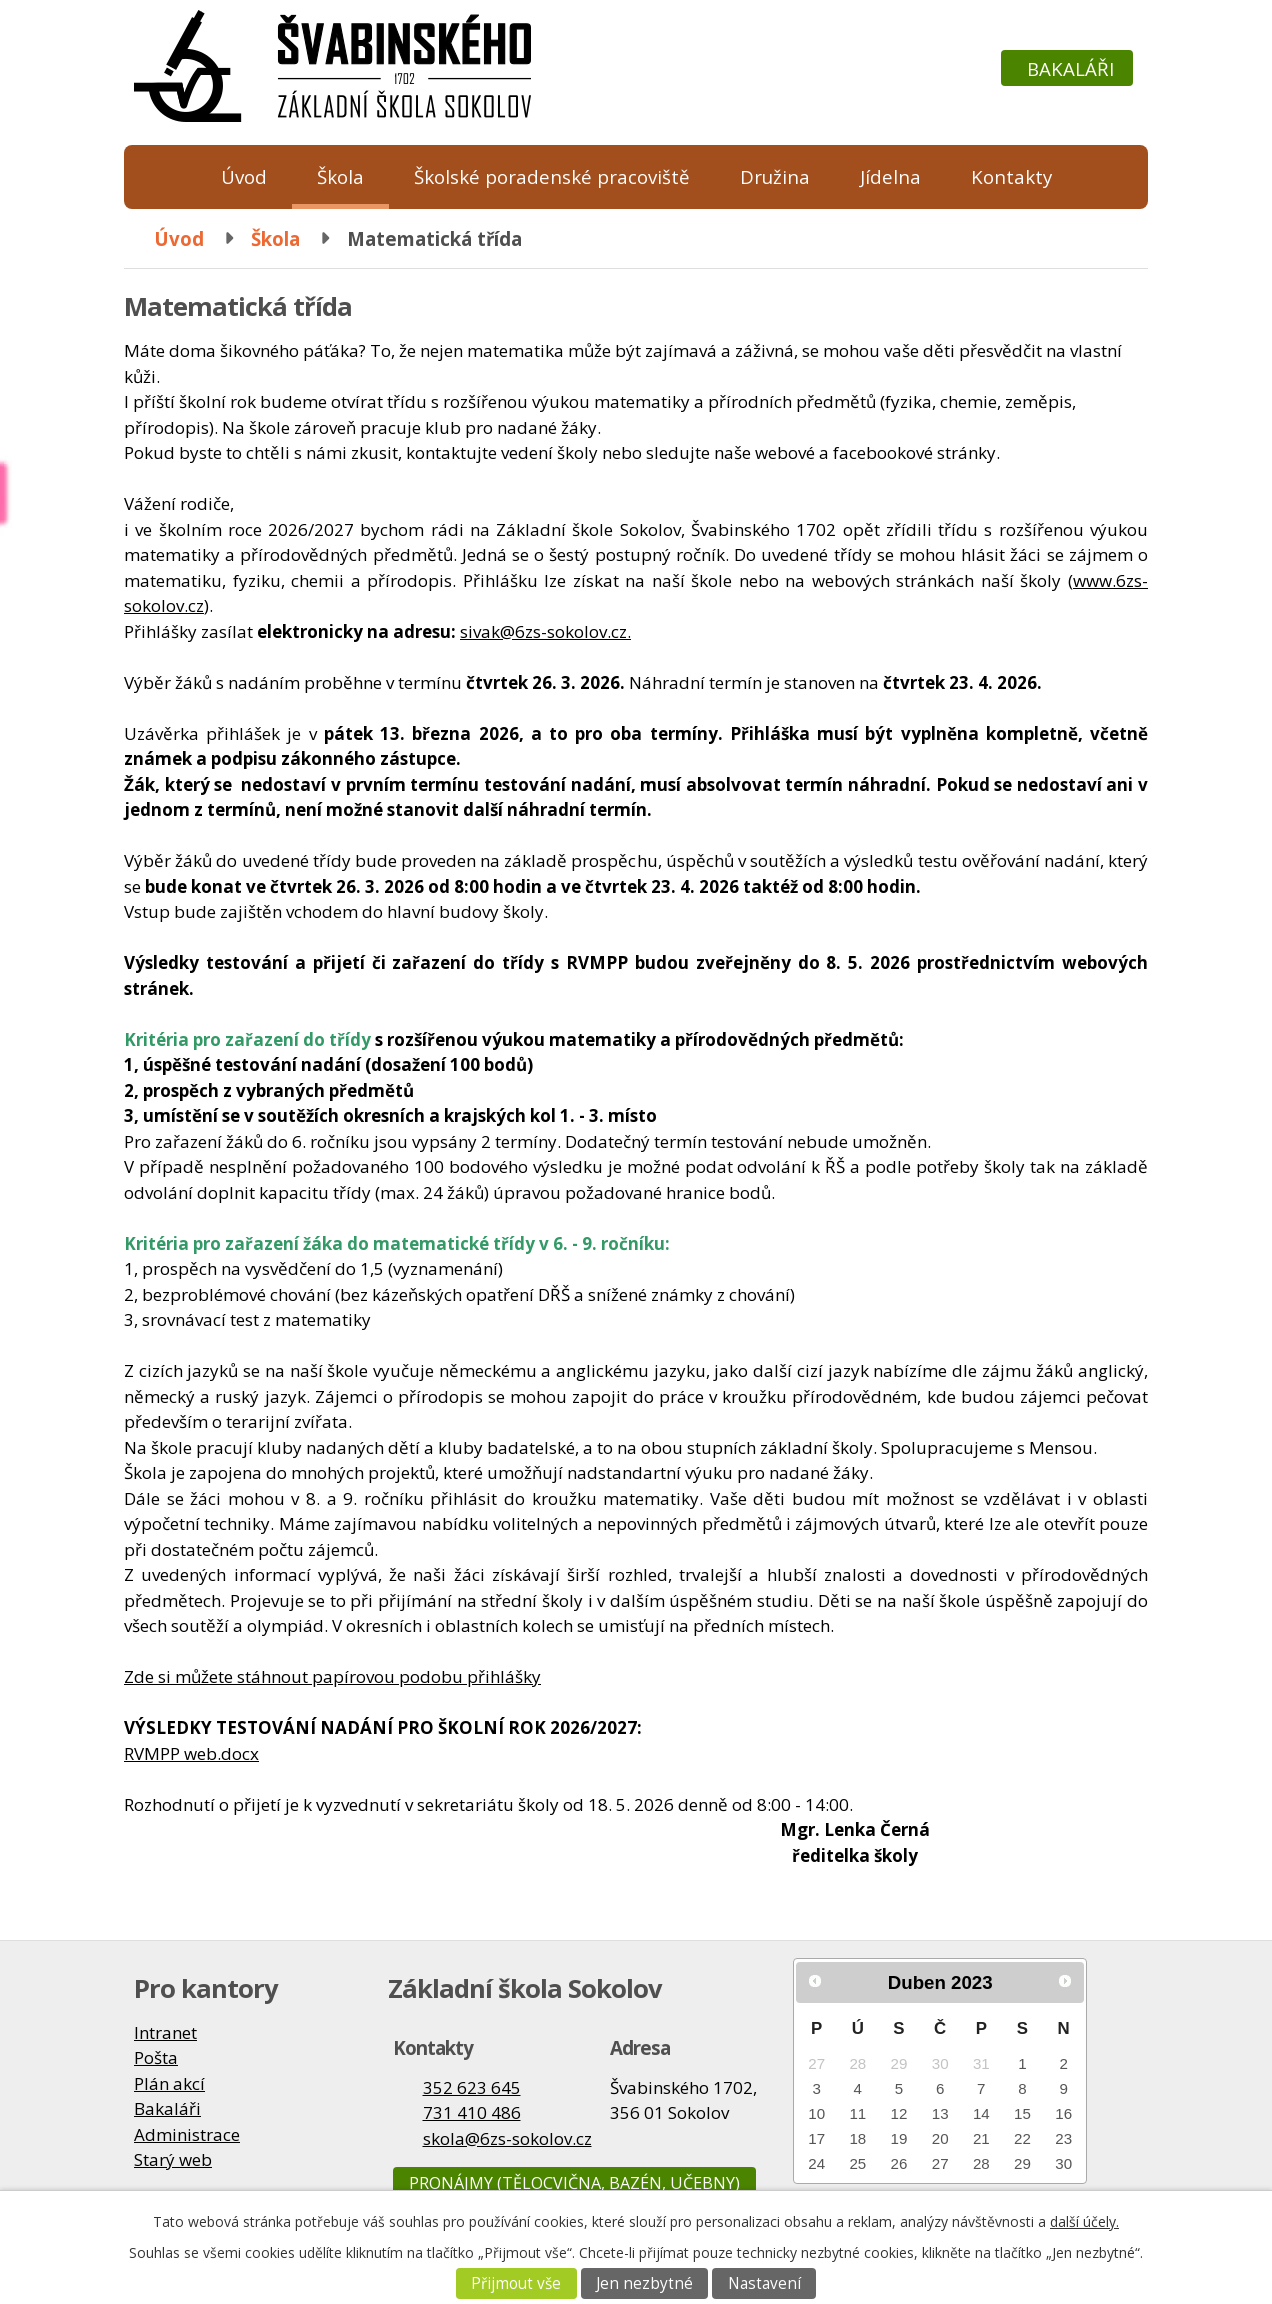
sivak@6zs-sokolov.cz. (545, 631)
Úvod (244, 176)
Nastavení (764, 2283)
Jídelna (890, 176)
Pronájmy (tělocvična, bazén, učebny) (574, 2183)
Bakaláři (1070, 68)
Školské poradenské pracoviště (552, 176)
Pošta (156, 2057)
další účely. (1084, 2221)
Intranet (165, 2032)
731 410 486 (472, 2112)
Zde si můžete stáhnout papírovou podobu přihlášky (332, 1676)
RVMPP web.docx (191, 1753)
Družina (775, 176)
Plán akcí (169, 2083)
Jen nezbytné (644, 2283)
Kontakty (1011, 176)
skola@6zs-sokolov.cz (507, 2138)
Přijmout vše (516, 2283)
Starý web (173, 2159)
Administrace (187, 2134)
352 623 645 (472, 2087)
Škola (340, 176)
